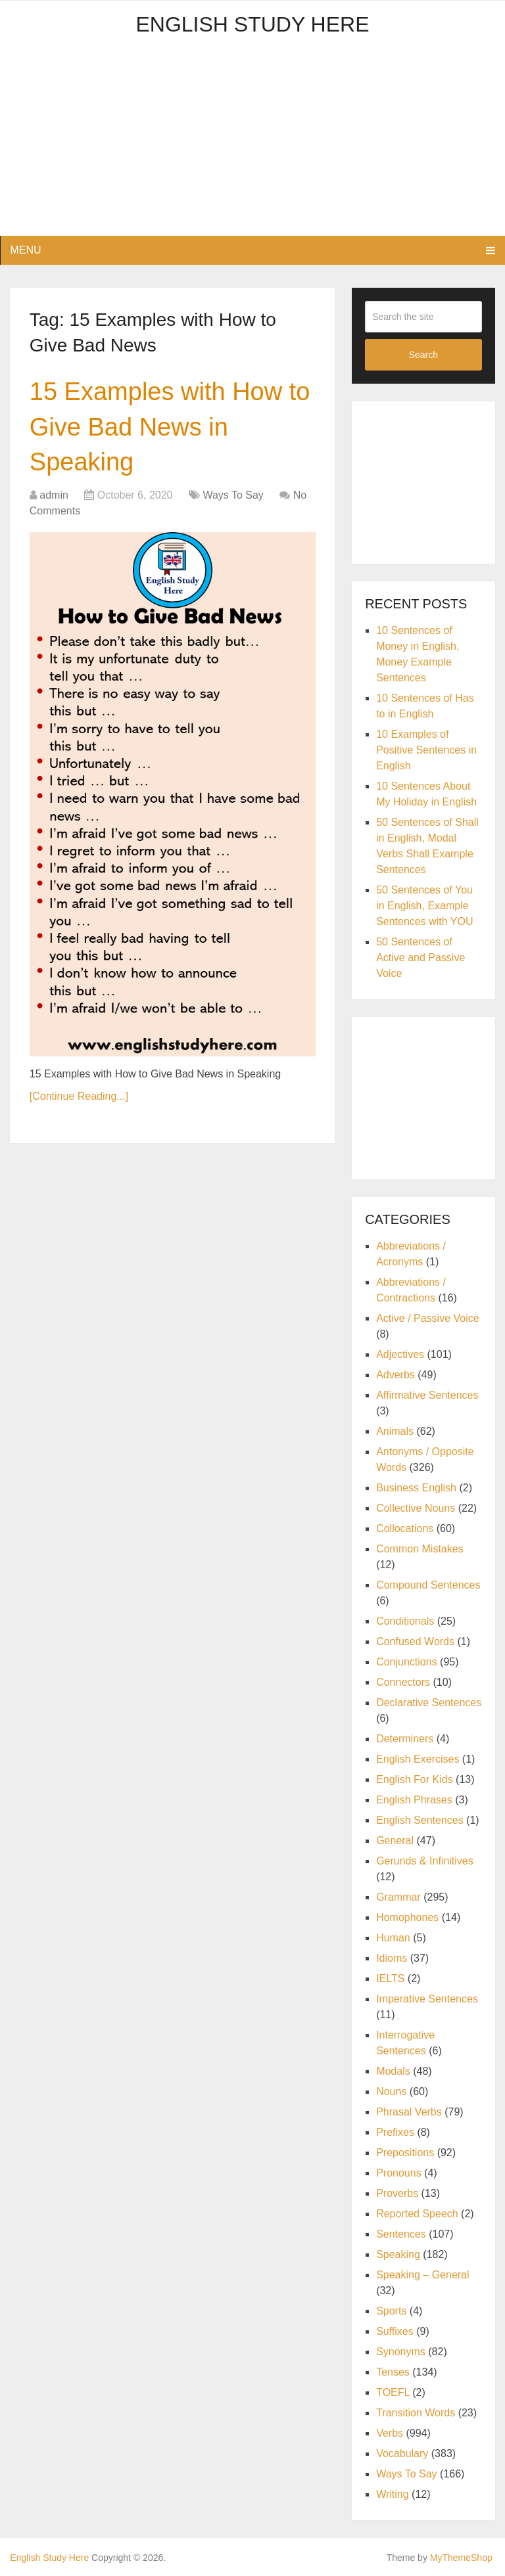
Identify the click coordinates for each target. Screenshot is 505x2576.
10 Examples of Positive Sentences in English (426, 750)
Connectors (403, 1682)
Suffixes (395, 2331)
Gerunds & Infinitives (424, 1860)
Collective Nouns (415, 1508)
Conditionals (405, 1621)
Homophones (407, 1917)
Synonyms (400, 2351)
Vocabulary (402, 2453)
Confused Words (415, 1641)
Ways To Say (233, 495)
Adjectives (400, 1354)
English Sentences (420, 1820)
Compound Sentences (428, 1585)
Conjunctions (406, 1661)
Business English (416, 1487)
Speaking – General (422, 2274)
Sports (391, 2310)
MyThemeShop (461, 2557)
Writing (392, 2494)
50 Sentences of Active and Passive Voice (420, 957)
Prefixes (395, 2132)
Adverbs (395, 1374)
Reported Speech (417, 2213)
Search (423, 355)
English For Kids (414, 1779)
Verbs (389, 2433)
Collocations (404, 1528)
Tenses (393, 2372)
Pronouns (398, 2173)
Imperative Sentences (427, 1998)
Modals (393, 2071)
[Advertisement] (252, 144)
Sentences (401, 2234)
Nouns (391, 2091)
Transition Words (415, 2412)
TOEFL (393, 2392)
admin (53, 495)
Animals (395, 1431)
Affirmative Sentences (427, 1395)
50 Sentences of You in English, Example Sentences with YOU (424, 905)
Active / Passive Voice (427, 1318)
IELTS (390, 1978)
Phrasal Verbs (409, 2111)
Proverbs (397, 2193)
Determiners (404, 1738)
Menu (25, 250)
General (395, 1840)
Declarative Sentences (428, 1702)
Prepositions (405, 2152)
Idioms (391, 1958)
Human (393, 1937)
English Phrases (414, 1799)
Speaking (398, 2254)
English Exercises (417, 1759)
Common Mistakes (419, 1548)
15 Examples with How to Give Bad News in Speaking (170, 426)
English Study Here (252, 24)
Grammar (398, 1897)
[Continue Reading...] (79, 1096)
